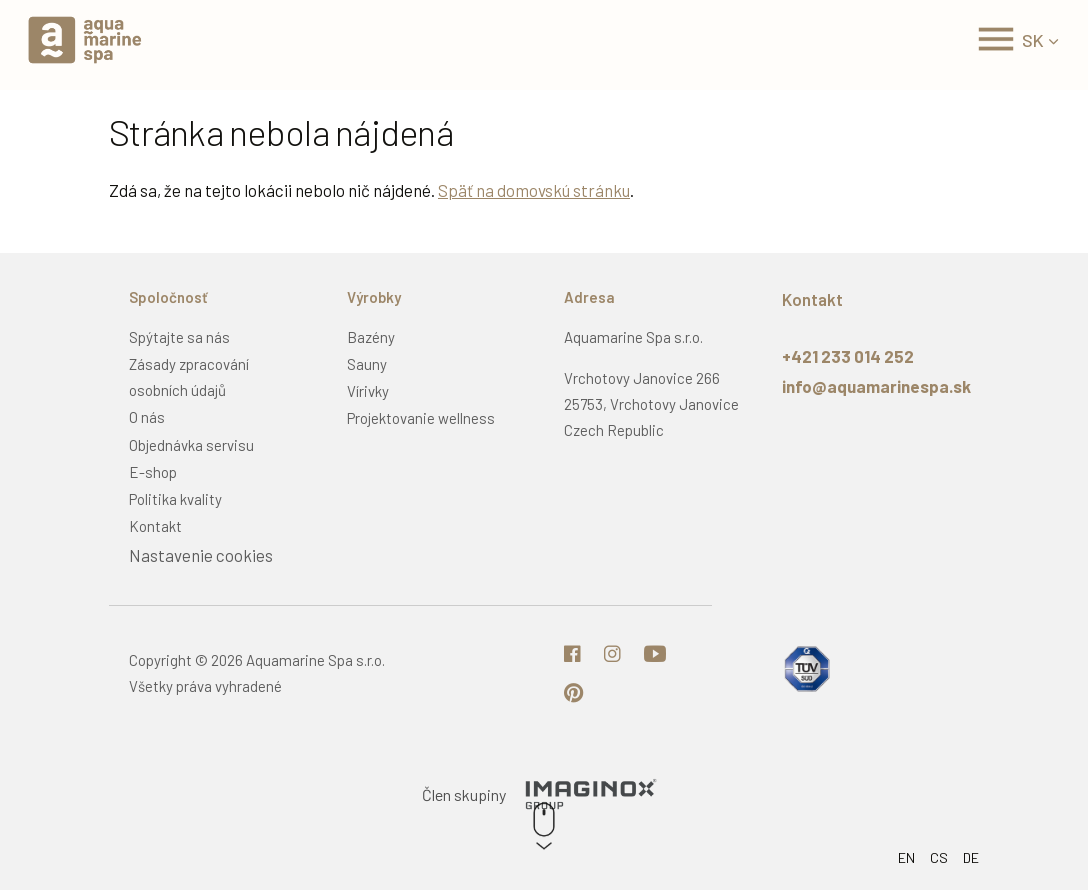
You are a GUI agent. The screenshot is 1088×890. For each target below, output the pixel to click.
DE (971, 857)
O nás (147, 417)
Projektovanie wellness (421, 418)
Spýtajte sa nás (179, 337)
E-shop (153, 472)
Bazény (371, 337)
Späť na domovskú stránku (534, 190)
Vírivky (368, 391)
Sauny (367, 364)
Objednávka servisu (191, 445)
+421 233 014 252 (848, 356)
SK (1033, 40)
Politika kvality (175, 499)
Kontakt (155, 526)
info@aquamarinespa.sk (876, 386)
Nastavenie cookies (201, 555)
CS (939, 857)
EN (906, 857)
